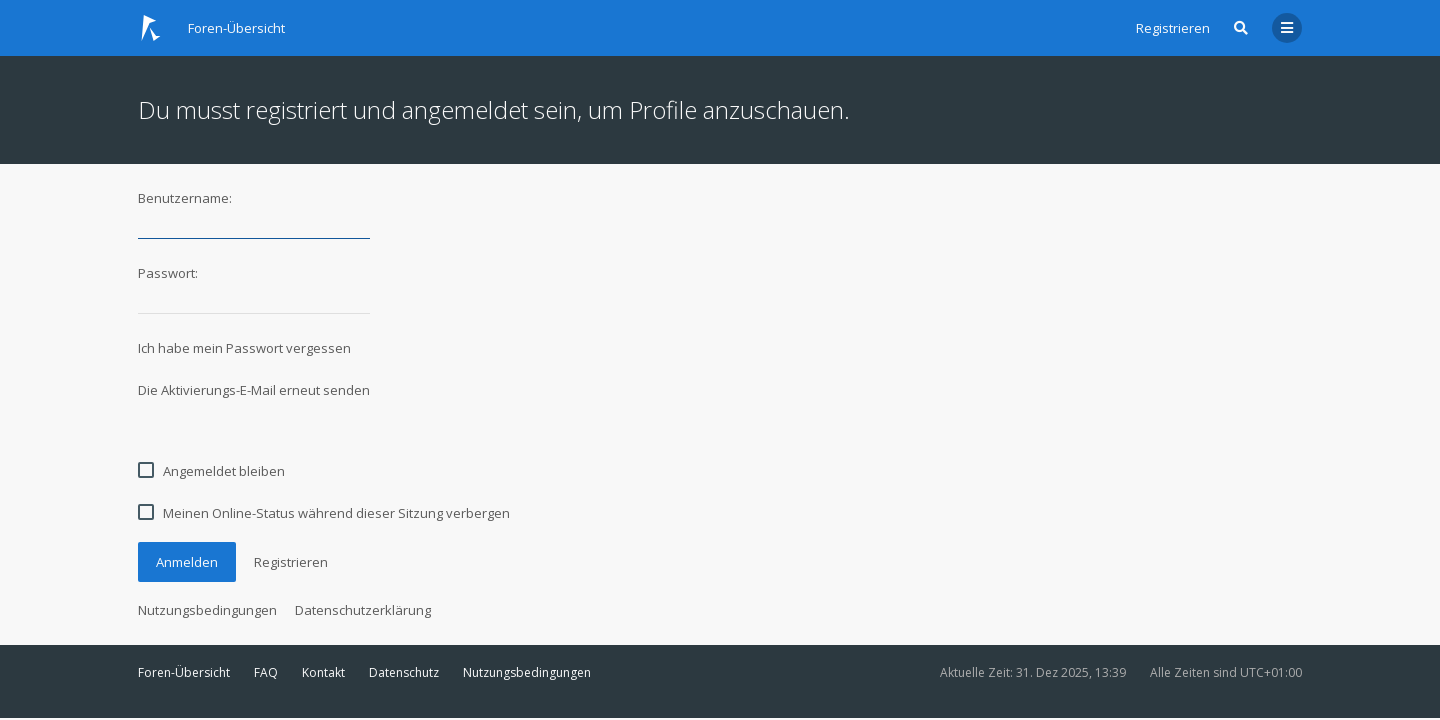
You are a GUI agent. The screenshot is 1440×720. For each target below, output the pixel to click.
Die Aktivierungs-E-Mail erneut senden (254, 390)
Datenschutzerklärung (363, 610)
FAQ (266, 672)
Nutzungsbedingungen (207, 610)
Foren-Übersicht (184, 672)
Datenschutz (404, 672)
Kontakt (323, 672)
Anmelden (187, 562)
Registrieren (1173, 28)
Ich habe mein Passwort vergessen (244, 348)
